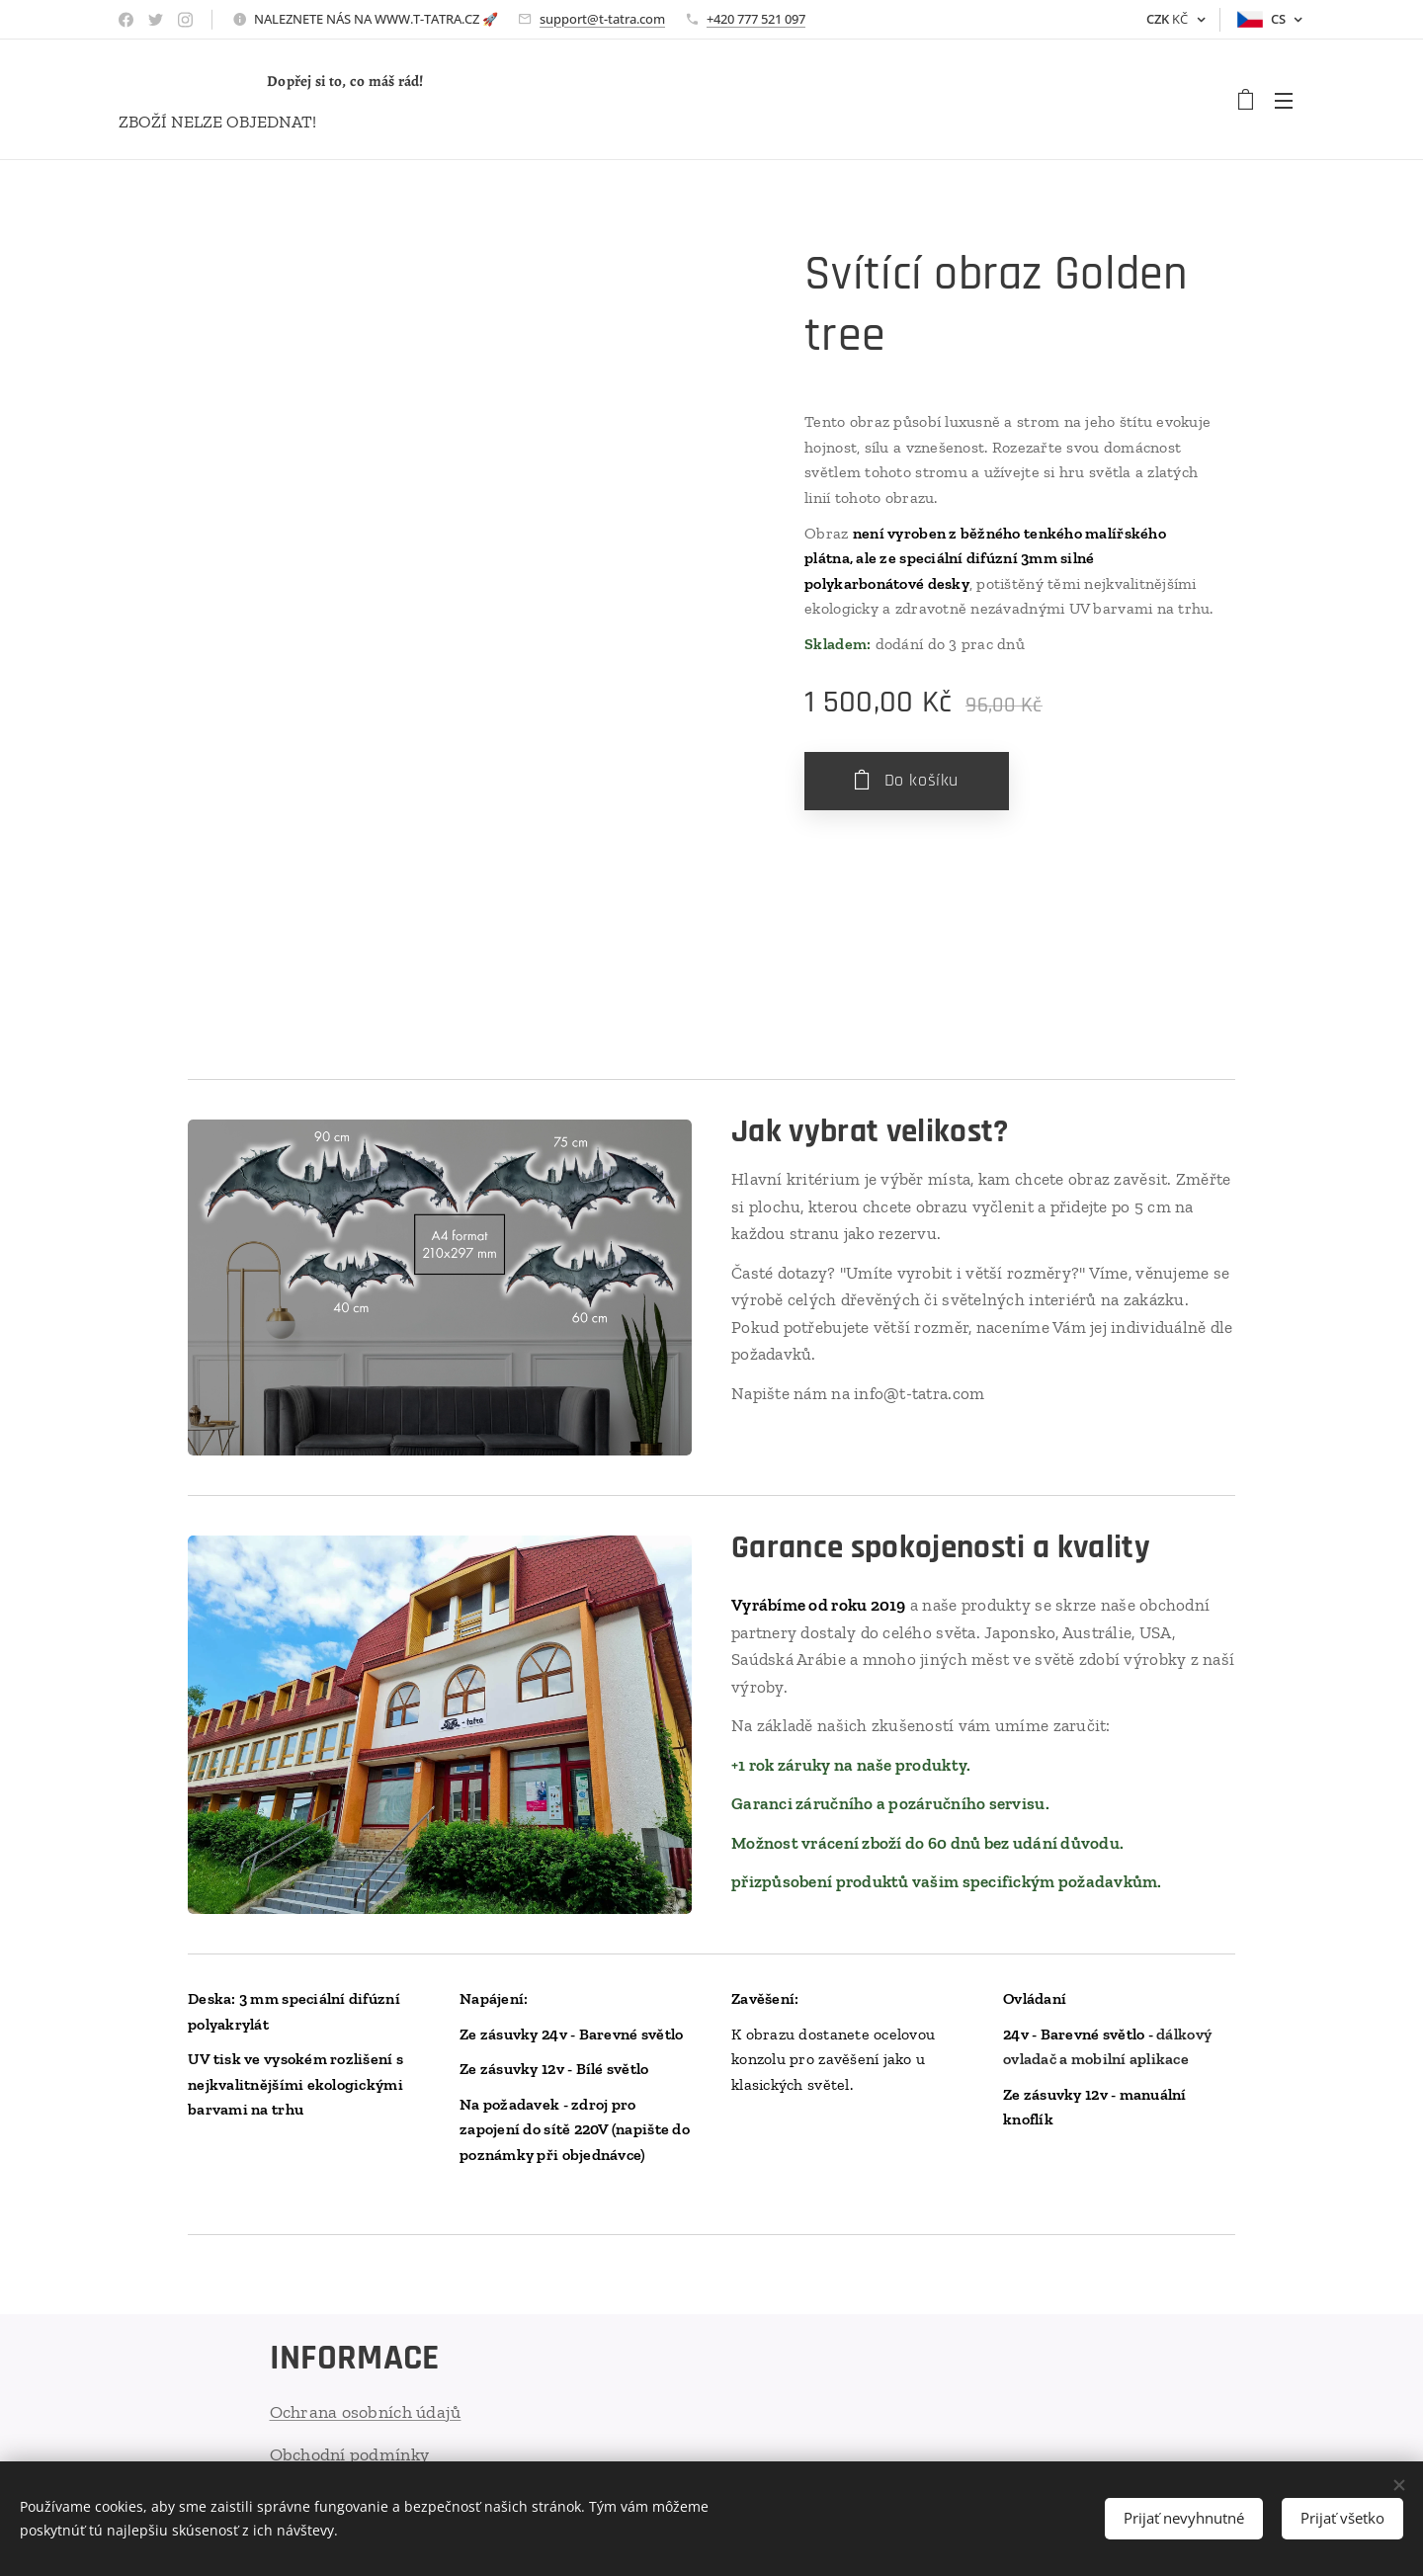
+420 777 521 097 (756, 19)
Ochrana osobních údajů (365, 2412)
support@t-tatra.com (602, 19)
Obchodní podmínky (350, 2453)
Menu (1284, 101)
